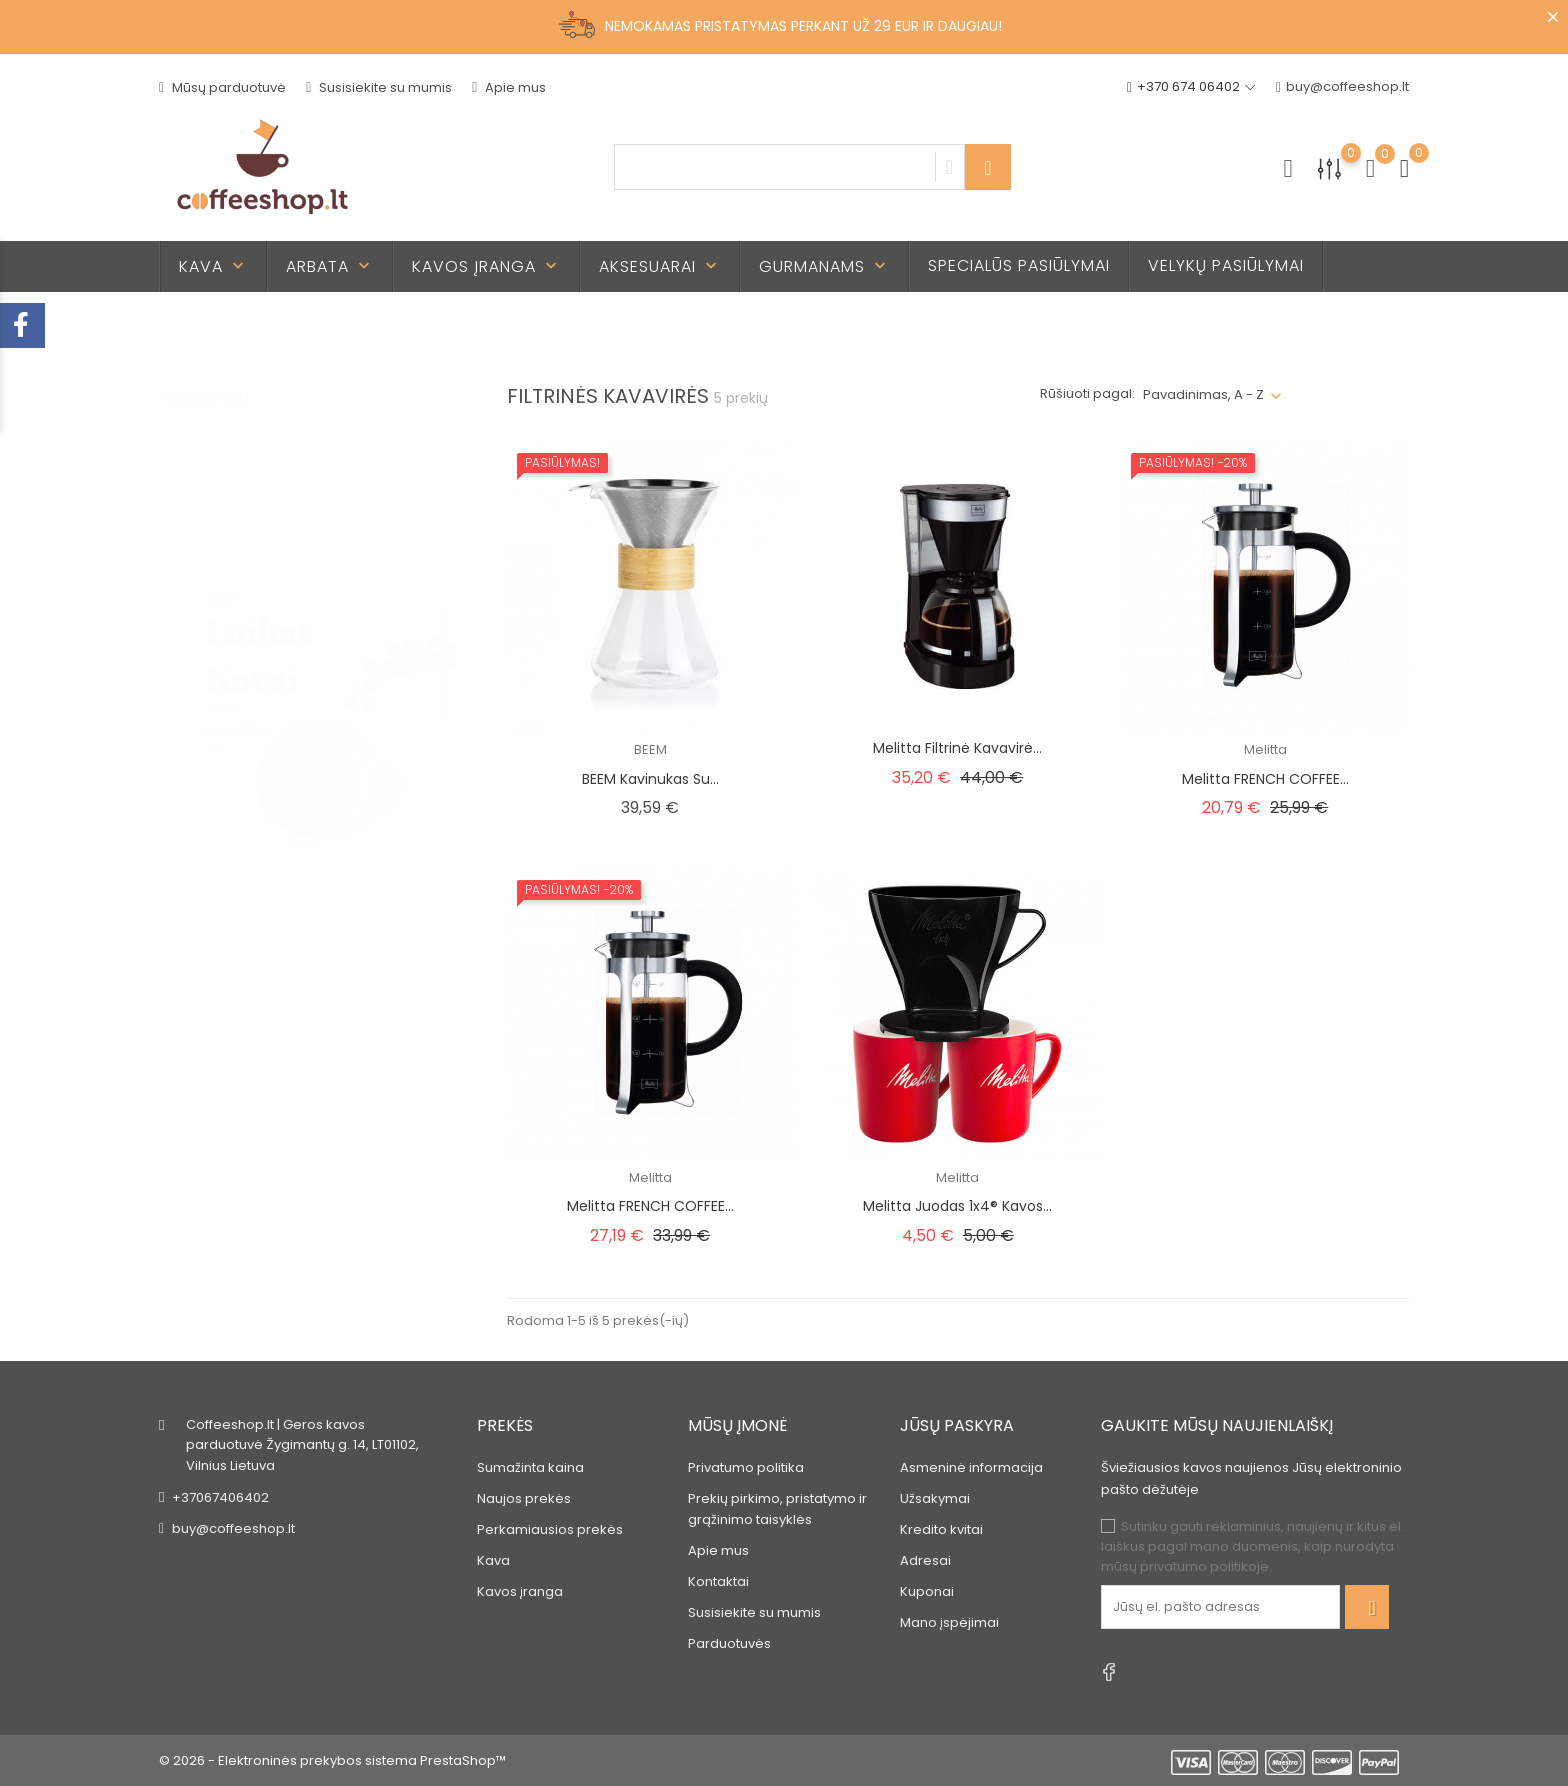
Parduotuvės (729, 1643)
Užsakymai (935, 1498)
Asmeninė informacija (971, 1467)
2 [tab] (444, 642)
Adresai (925, 1560)
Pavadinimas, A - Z (1203, 394)
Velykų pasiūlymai (1226, 265)
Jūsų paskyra (957, 1425)
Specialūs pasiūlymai (1019, 265)
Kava (213, 266)
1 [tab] (444, 605)
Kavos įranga (486, 266)
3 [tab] (444, 679)
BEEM (650, 749)
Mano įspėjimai (949, 1622)
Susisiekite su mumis (379, 87)
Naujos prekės (524, 1498)
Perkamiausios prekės (550, 1529)
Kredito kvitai (941, 1529)
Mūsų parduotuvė (222, 87)
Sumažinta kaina (530, 1467)
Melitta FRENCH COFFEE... (1265, 779)
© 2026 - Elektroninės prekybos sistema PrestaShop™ (332, 1760)
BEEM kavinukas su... (650, 779)
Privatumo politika (746, 1467)
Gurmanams (824, 266)
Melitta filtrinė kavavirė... (957, 748)
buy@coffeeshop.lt (1342, 87)
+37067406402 (220, 1497)
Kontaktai (718, 1581)
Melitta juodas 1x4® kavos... (957, 1206)
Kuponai (927, 1591)
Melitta (1265, 749)
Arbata (330, 266)
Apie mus (509, 87)
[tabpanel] (308, 646)
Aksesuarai (660, 266)
